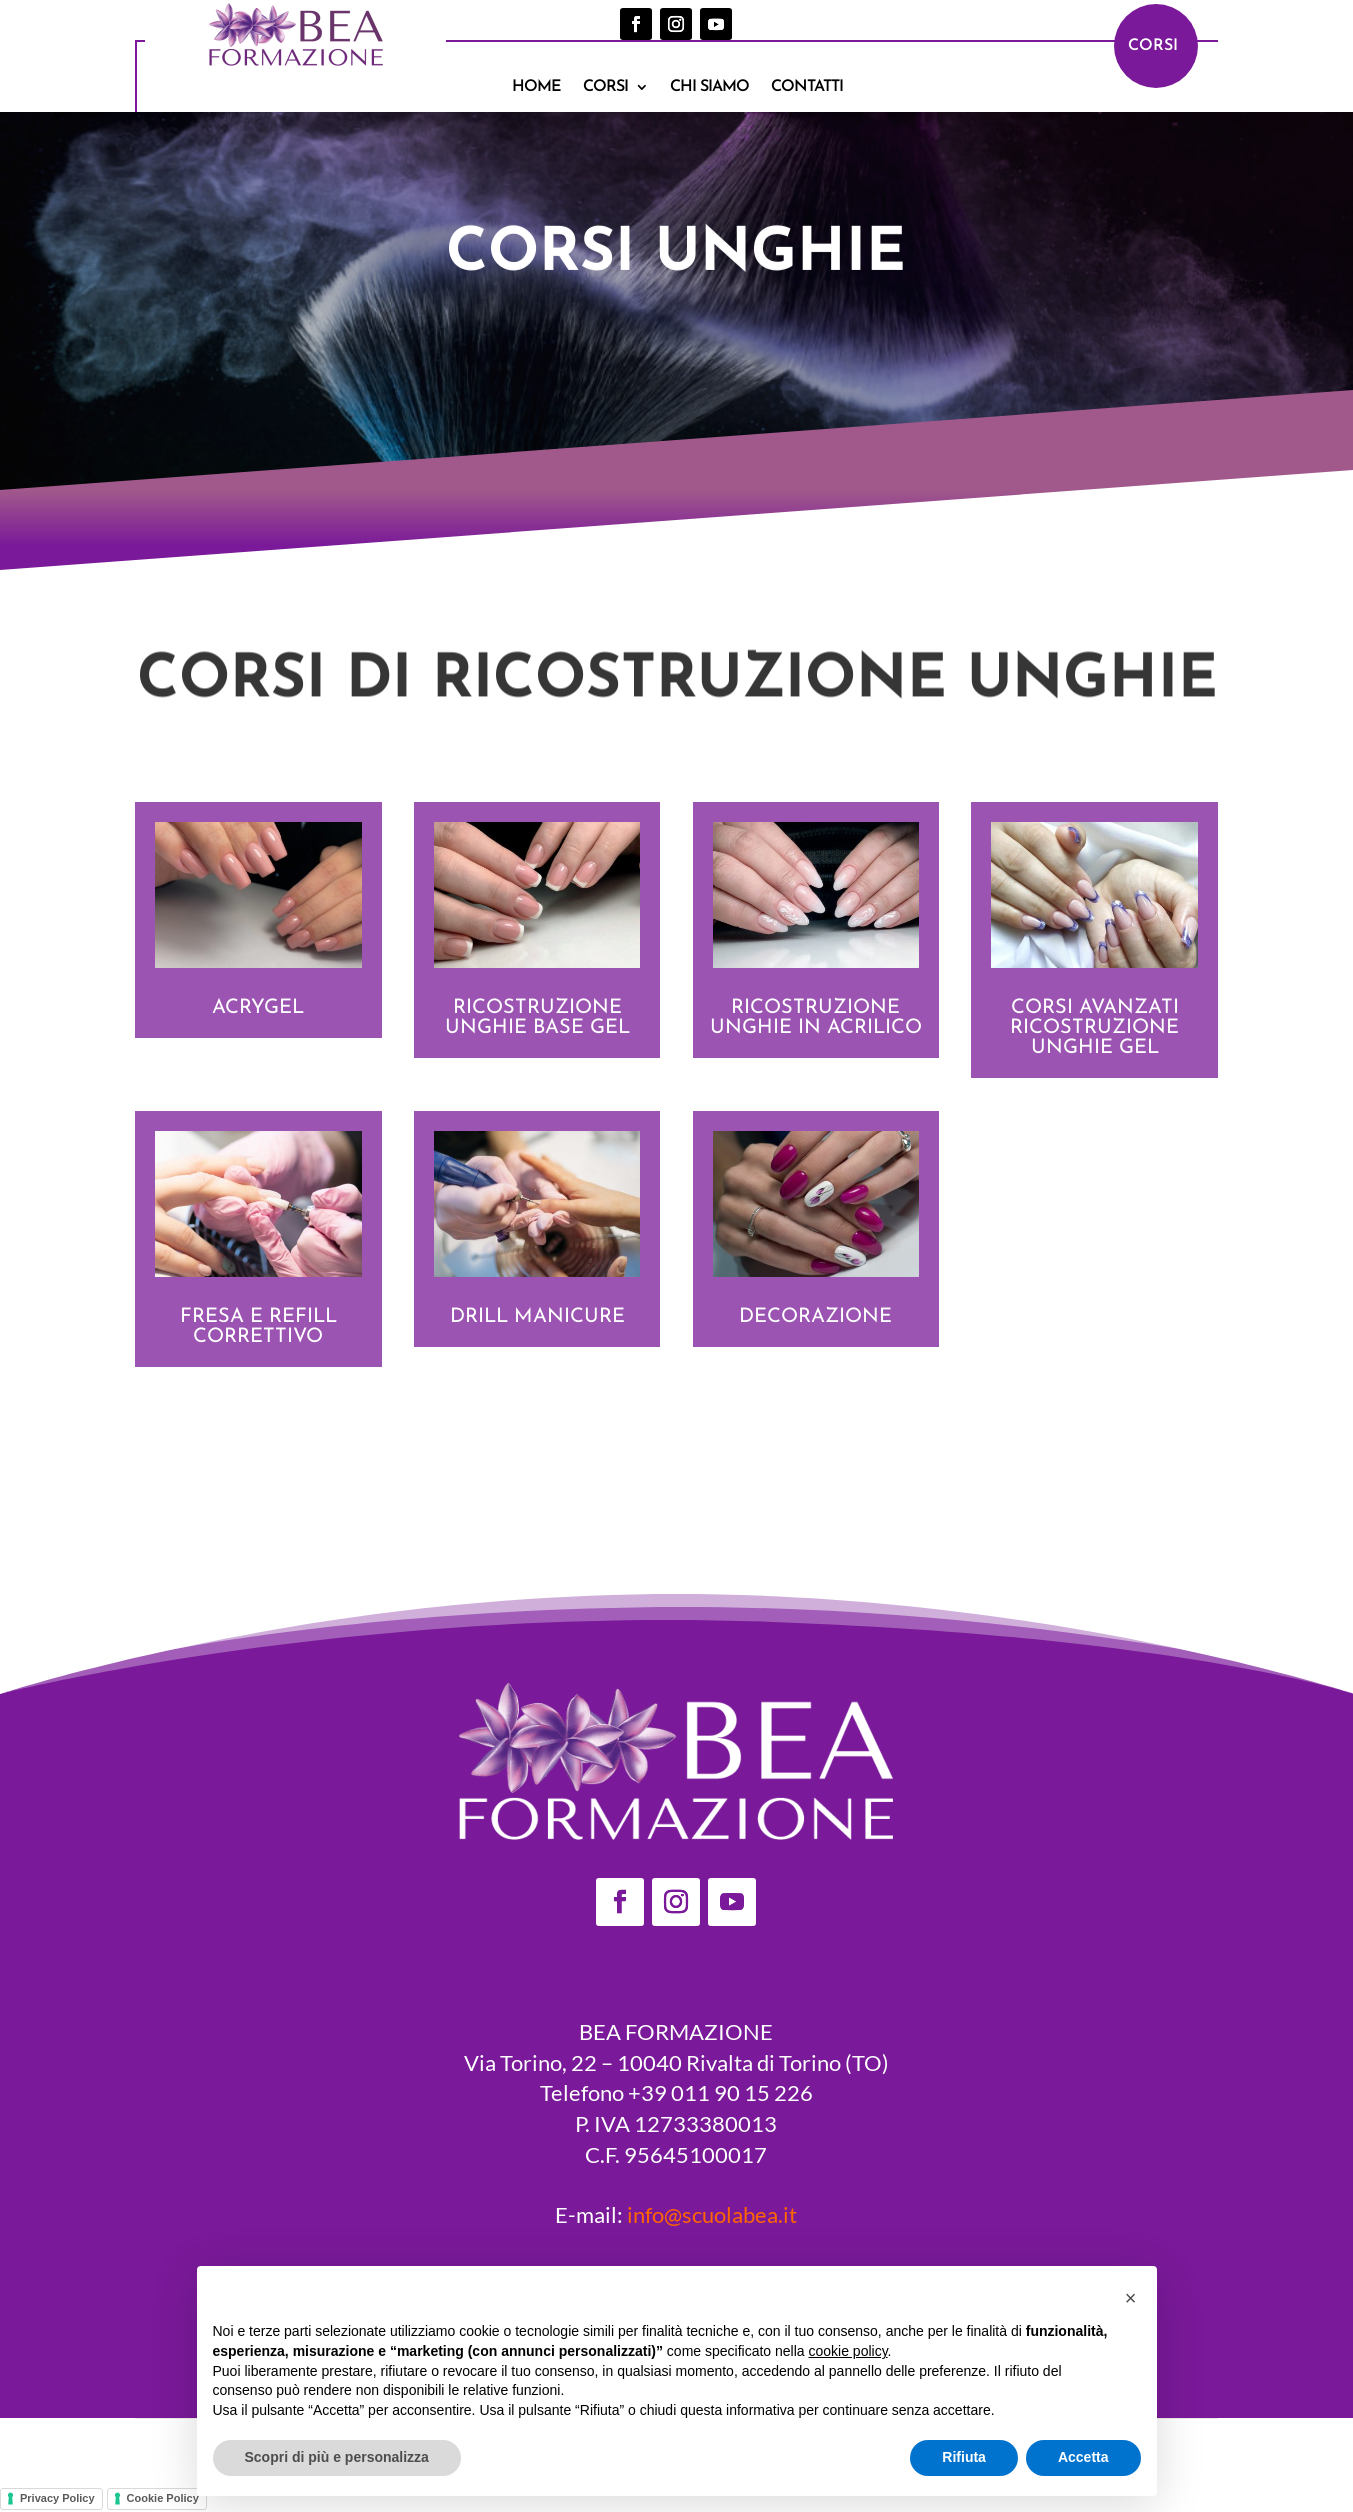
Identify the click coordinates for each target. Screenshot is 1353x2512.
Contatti (807, 87)
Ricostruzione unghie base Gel (537, 1018)
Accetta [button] (1083, 2457)
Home (536, 87)
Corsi (605, 87)
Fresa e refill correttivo (258, 1327)
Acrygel (258, 1008)
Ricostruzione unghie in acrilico (816, 1018)
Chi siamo (709, 87)
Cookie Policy (163, 2498)
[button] (1131, 2298)
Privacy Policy (57, 2498)
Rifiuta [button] (964, 2457)
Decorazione (815, 1317)
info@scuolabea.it (712, 2214)
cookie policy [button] (847, 2351)
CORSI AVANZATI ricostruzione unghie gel (1094, 1028)
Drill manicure (537, 1317)
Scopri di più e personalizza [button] (337, 2457)
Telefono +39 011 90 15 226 (676, 2092)
